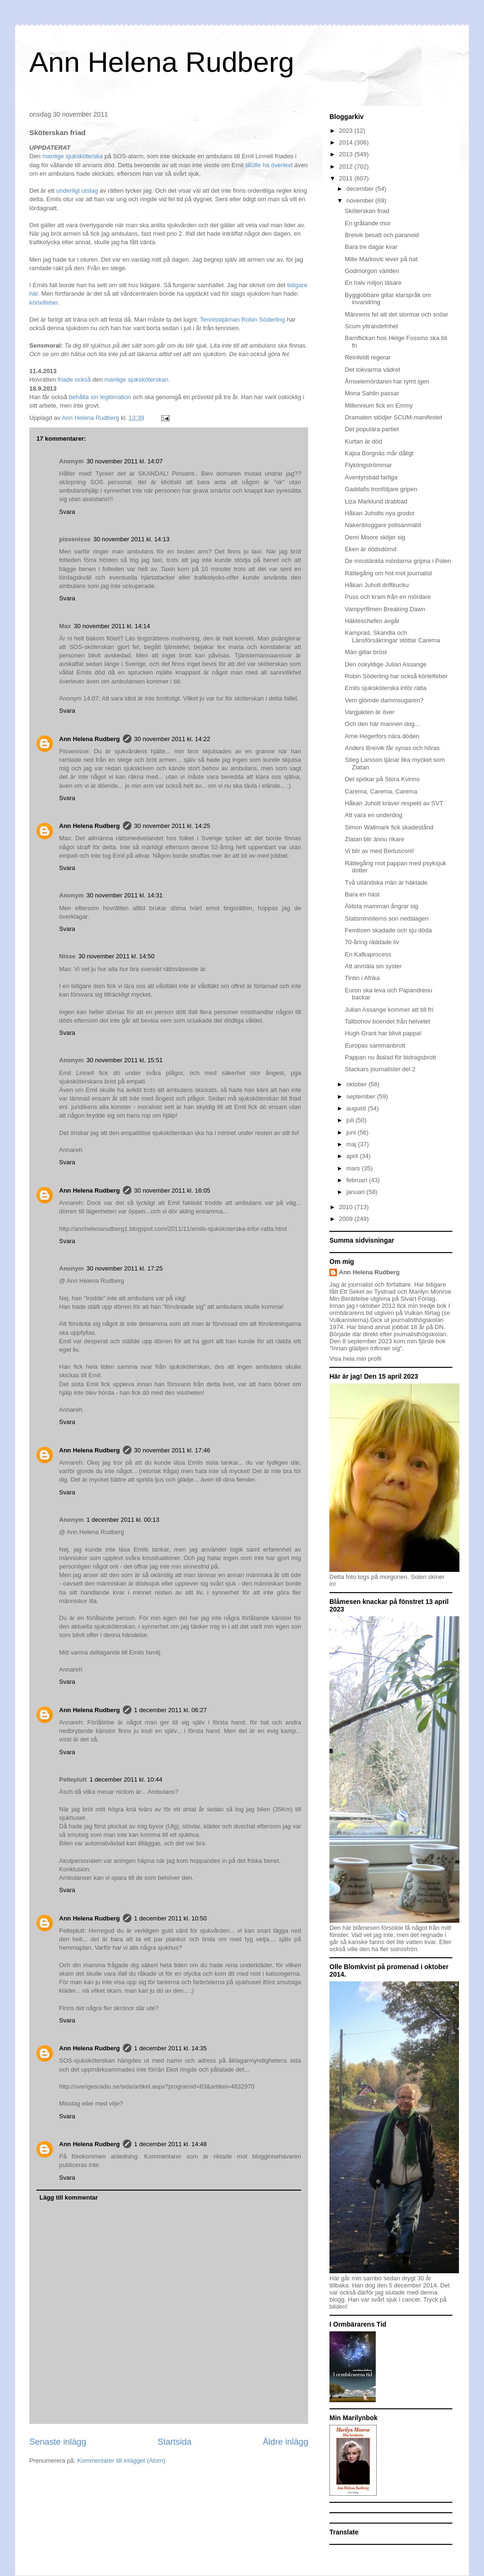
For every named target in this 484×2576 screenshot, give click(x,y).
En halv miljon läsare (373, 282)
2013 (346, 154)
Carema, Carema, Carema (381, 791)
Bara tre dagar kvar (371, 246)
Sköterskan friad (367, 210)
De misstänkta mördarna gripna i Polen (398, 560)
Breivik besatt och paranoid (382, 235)
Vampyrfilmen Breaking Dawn (385, 609)
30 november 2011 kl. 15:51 (124, 1060)
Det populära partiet (371, 429)
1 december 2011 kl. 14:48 (170, 2144)
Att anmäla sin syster (373, 966)
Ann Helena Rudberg (161, 62)
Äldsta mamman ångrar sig (381, 906)
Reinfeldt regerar (367, 357)
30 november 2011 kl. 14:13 (132, 539)
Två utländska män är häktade (386, 882)
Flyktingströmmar (368, 465)
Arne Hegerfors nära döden (382, 736)
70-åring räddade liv (372, 942)
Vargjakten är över (369, 712)
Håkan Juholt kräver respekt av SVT (394, 803)
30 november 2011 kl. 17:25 (124, 1268)
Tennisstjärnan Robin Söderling (242, 319)
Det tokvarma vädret (372, 369)
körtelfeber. (44, 302)
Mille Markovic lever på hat (381, 259)
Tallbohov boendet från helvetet (387, 1021)
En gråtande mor (367, 223)
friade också (75, 379)
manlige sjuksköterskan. (137, 379)
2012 (346, 166)
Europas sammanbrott (375, 1045)
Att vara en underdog (373, 815)
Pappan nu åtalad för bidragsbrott (390, 1057)
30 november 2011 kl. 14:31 (124, 895)
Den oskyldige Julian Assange (385, 664)
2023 (346, 130)
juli (351, 1120)
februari (357, 1180)
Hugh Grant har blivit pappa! (383, 1033)
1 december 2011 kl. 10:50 (170, 1918)
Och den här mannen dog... (382, 723)
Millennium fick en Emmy (379, 405)
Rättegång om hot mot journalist (388, 573)
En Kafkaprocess (368, 954)
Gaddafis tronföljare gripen (381, 489)
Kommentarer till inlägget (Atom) (121, 2460)
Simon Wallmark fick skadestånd (389, 827)
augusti (357, 1108)
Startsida (174, 2442)
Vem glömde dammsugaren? (384, 700)
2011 (346, 178)
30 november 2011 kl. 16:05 (172, 1190)
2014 (346, 142)
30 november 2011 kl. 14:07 (124, 461)
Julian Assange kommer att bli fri (389, 1009)
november (360, 200)
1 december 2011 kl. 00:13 (122, 1519)
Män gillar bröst (366, 652)
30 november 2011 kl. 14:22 (172, 738)
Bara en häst (362, 894)
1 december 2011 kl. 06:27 (170, 1710)
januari (356, 1191)
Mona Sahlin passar (372, 393)
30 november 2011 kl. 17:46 (172, 1450)
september (361, 1096)
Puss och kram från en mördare (388, 596)
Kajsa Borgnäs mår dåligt (379, 453)
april (353, 1156)
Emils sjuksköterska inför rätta (385, 687)
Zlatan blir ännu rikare (374, 839)
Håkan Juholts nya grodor (380, 513)
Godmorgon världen (372, 270)
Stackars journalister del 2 (380, 1069)
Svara (67, 511)
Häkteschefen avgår (372, 620)
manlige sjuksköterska (73, 156)
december (360, 188)
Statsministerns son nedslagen (386, 918)
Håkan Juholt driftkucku (376, 585)
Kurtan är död (363, 441)
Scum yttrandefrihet (371, 326)
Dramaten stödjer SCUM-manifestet (393, 417)
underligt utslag (77, 190)
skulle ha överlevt (269, 165)
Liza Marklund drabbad (376, 501)
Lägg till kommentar (69, 2197)
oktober (357, 1084)
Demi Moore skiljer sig (375, 537)
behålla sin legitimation (99, 397)
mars (354, 1168)
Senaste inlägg (57, 2442)
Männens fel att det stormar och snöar (396, 314)
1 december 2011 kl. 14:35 (170, 2048)
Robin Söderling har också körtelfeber (396, 676)
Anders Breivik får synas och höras (392, 747)
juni (352, 1132)
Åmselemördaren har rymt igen (387, 381)
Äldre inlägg (285, 2442)
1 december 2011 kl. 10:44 (126, 1779)
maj (352, 1144)
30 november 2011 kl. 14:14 (112, 626)
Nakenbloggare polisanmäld (383, 525)
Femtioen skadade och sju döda (388, 930)
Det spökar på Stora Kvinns (382, 779)
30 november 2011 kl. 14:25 (172, 825)
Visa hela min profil (355, 1358)
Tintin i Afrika (362, 977)
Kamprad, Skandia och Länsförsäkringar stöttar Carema (392, 636)
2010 (346, 1207)
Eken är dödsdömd (370, 549)
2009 (346, 1218)
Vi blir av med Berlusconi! (379, 850)
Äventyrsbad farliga (371, 477)
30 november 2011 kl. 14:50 (116, 956)
